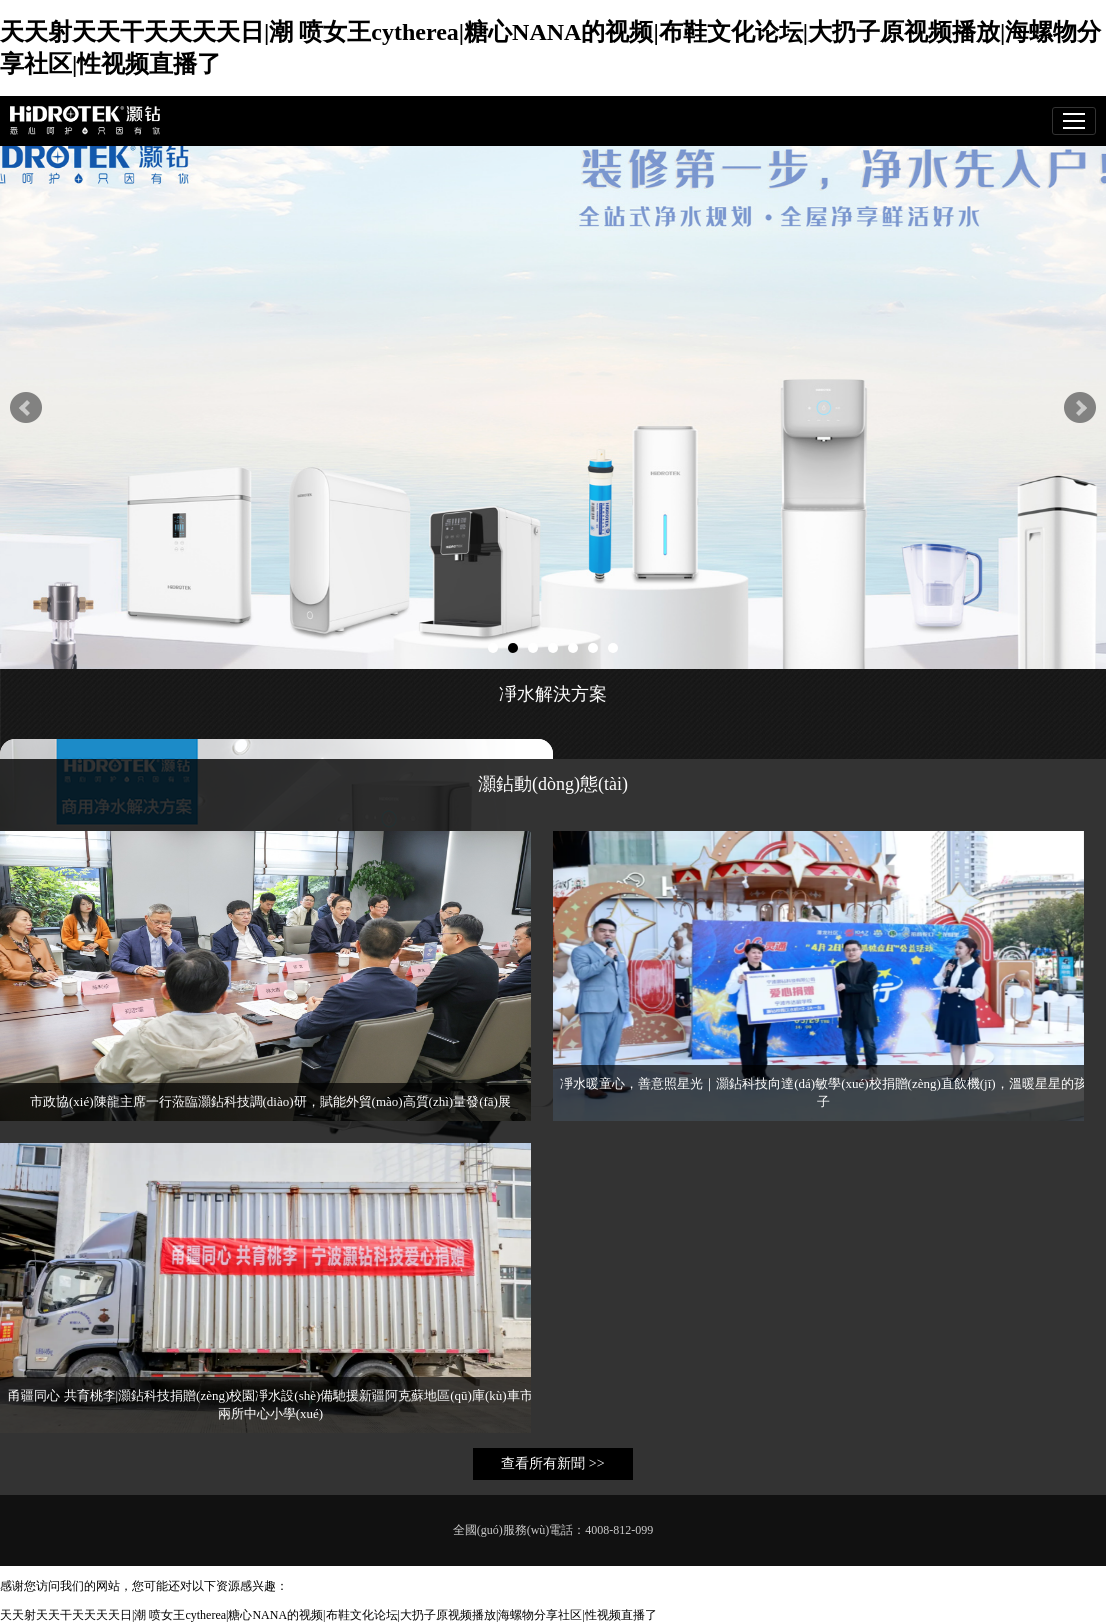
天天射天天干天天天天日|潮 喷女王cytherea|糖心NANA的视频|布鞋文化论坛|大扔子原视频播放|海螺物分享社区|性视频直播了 (328, 1615)
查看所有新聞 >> (552, 1463)
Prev (26, 408)
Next (1080, 408)
